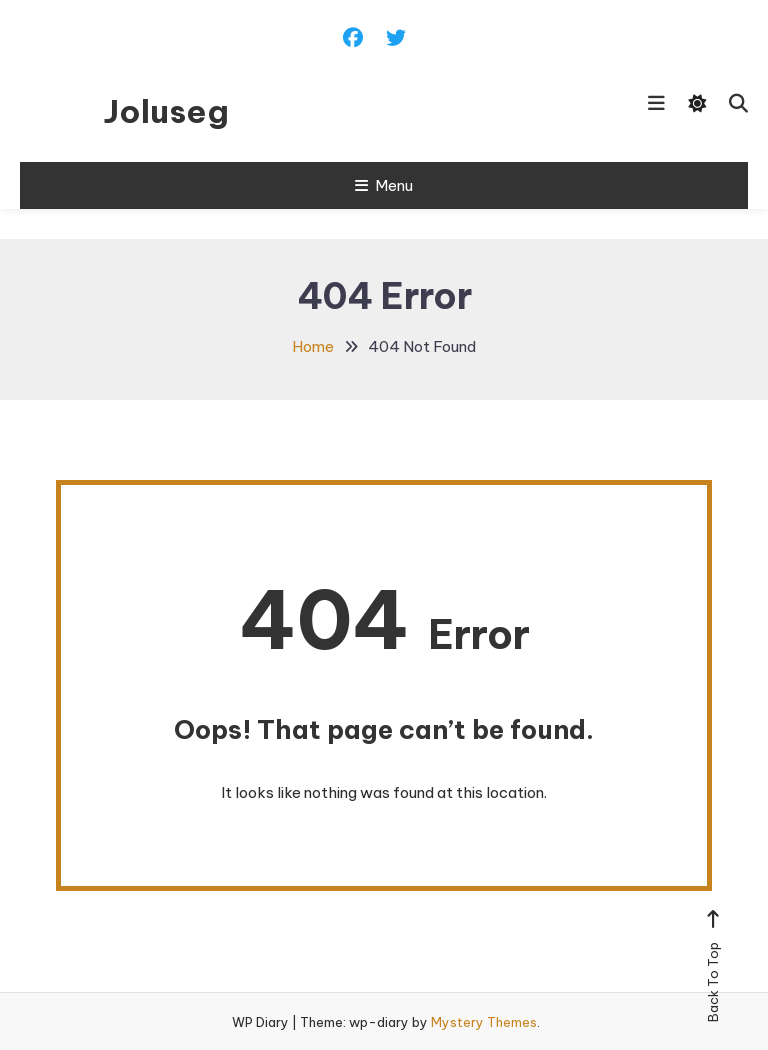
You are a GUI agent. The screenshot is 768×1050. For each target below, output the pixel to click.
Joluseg (166, 111)
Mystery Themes (484, 1022)
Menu (384, 185)
